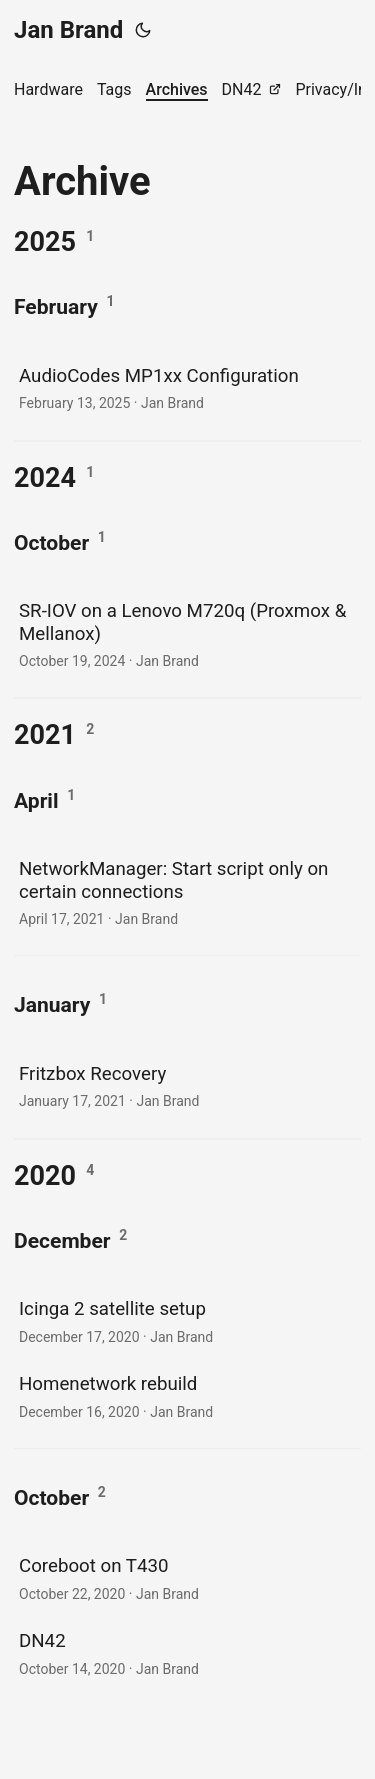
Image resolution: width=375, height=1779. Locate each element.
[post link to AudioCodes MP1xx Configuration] (187, 387)
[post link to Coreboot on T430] (187, 1577)
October (51, 542)
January (52, 1004)
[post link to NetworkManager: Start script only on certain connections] (187, 891)
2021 (45, 735)
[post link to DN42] (187, 1652)
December (62, 1240)
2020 (45, 1176)
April (36, 800)
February (56, 306)
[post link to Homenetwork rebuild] (187, 1395)
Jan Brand (68, 30)
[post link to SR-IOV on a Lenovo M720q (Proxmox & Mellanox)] (187, 633)
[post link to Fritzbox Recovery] (187, 1085)
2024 (45, 478)
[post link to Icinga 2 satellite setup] (187, 1320)
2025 (45, 242)
